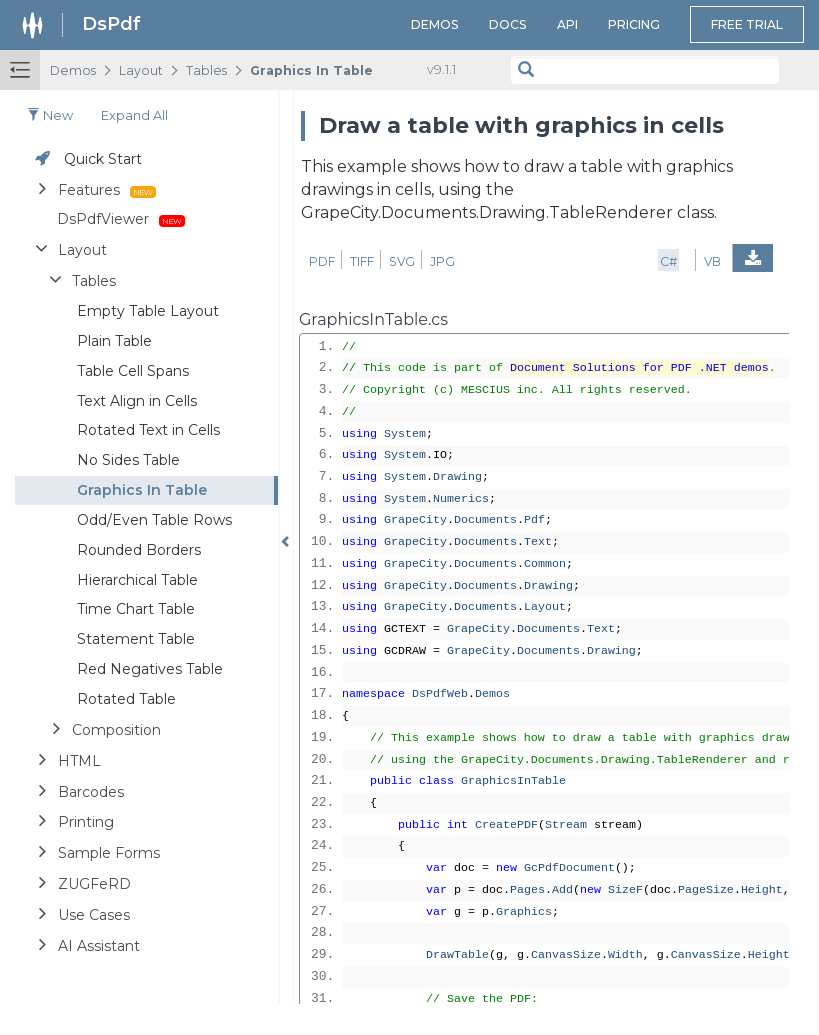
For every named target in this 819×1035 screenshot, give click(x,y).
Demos (435, 24)
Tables (206, 70)
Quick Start (103, 159)
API (567, 24)
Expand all (134, 115)
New (50, 115)
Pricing (634, 24)
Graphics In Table (311, 70)
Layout (141, 70)
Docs (508, 24)
